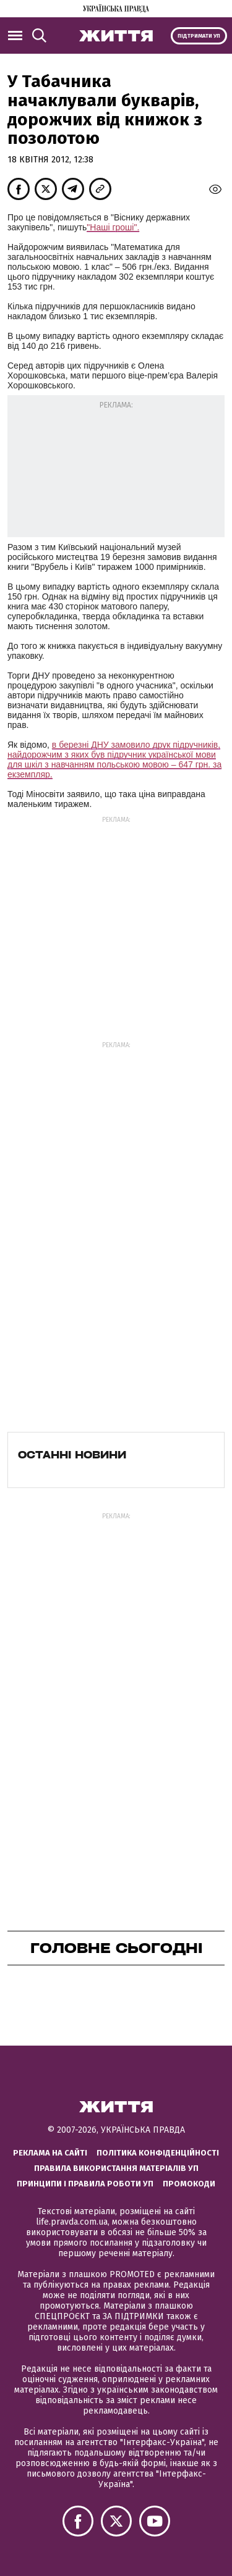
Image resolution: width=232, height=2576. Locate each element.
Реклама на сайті (50, 2152)
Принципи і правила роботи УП (85, 2183)
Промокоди (189, 2183)
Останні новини (72, 1455)
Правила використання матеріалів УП (116, 2168)
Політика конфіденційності (158, 2152)
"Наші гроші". (113, 227)
